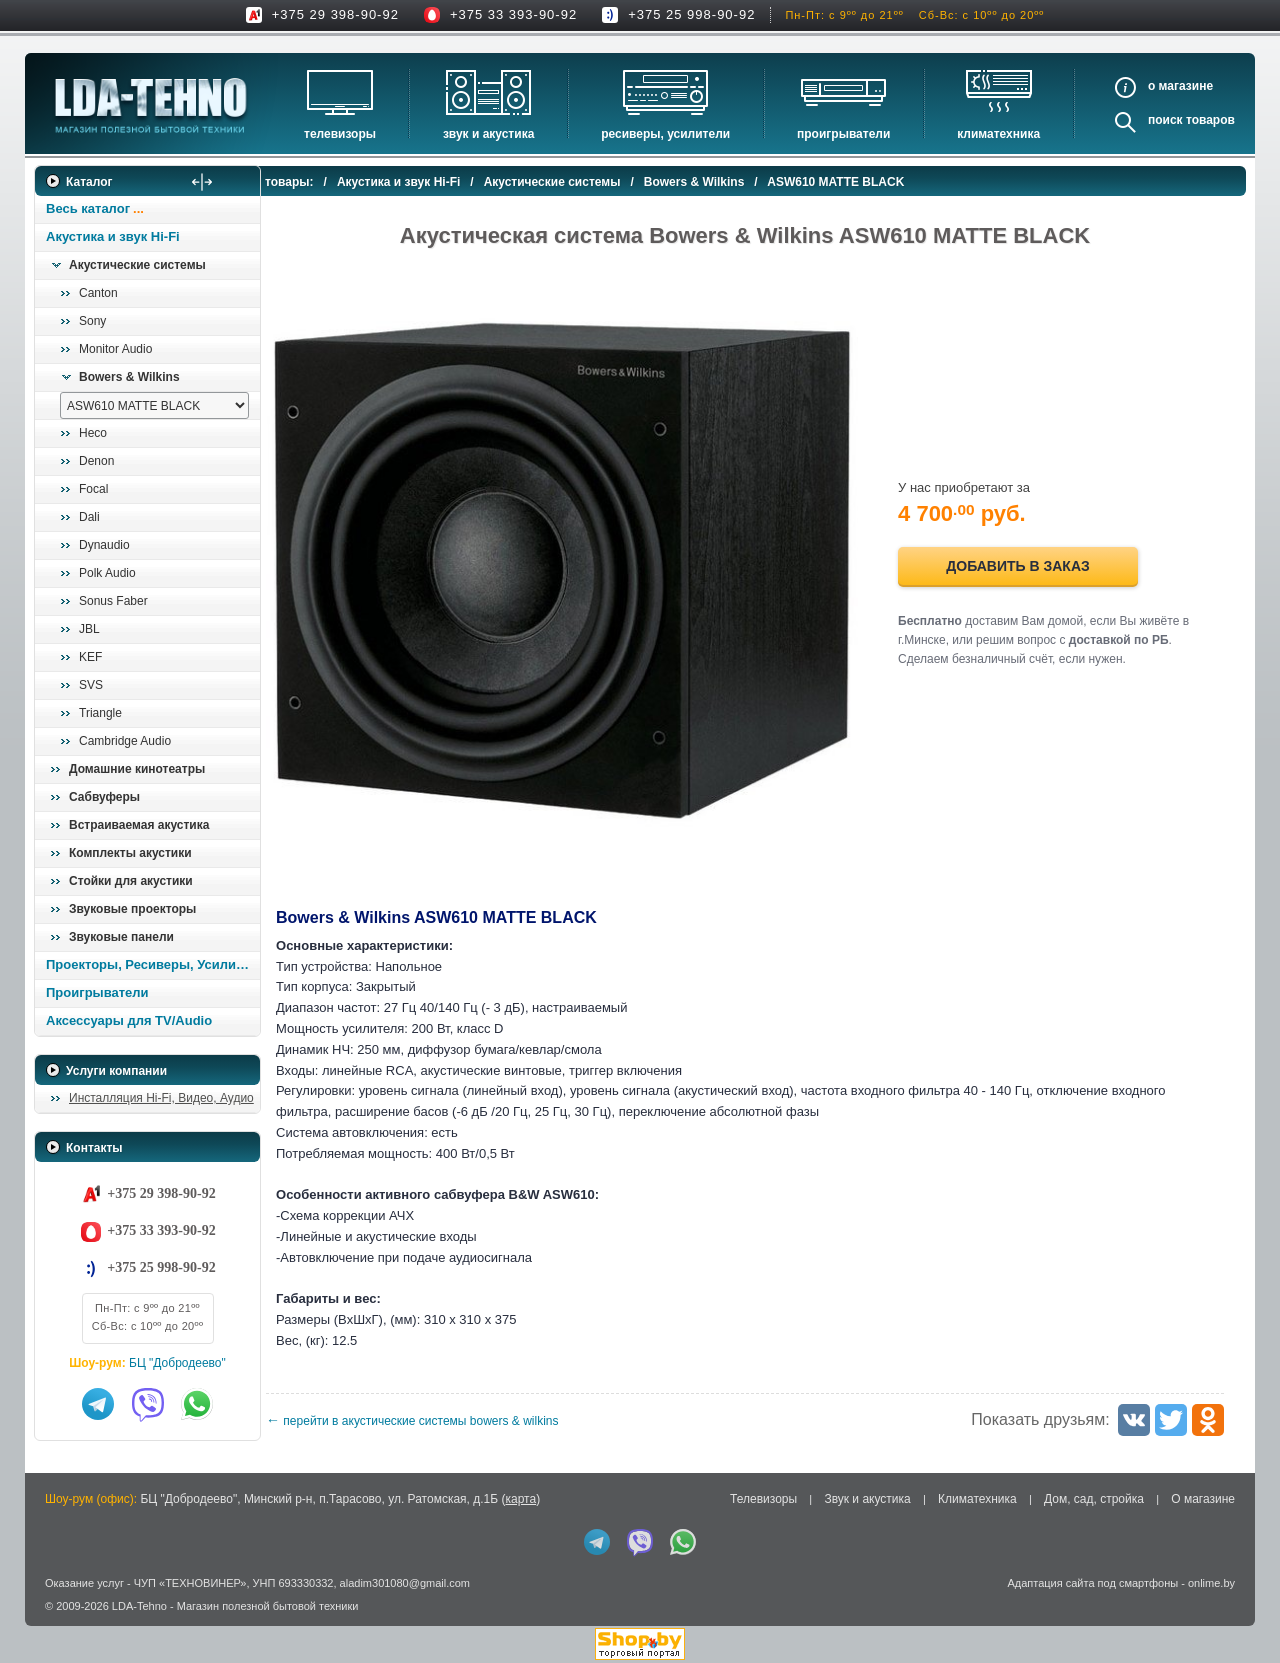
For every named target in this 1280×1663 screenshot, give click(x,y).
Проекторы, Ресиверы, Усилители (152, 964)
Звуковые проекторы (132, 909)
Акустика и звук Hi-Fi (113, 236)
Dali (89, 517)
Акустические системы (137, 265)
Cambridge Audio (125, 741)
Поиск (1165, 120)
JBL (89, 629)
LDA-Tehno (139, 1606)
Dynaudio (104, 545)
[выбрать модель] (154, 405)
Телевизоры (340, 134)
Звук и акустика (488, 134)
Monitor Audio (115, 349)
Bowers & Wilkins (129, 377)
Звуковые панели (121, 937)
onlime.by (1211, 1583)
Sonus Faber (113, 601)
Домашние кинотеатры (137, 769)
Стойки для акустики (131, 881)
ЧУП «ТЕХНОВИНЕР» (190, 1583)
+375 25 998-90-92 (691, 14)
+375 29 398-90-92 (335, 14)
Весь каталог (88, 208)
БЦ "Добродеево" (177, 1363)
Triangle (100, 713)
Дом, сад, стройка (1094, 1499)
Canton (98, 293)
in (52, 1621)
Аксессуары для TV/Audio (129, 1020)
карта (520, 1499)
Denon (96, 461)
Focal (93, 489)
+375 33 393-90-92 (513, 14)
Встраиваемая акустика (139, 825)
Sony (92, 321)
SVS (91, 685)
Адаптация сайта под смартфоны (1092, 1583)
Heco (93, 433)
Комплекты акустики (130, 853)
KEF (90, 657)
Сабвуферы (104, 797)
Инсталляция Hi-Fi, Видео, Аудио (161, 1098)
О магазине (1203, 1499)
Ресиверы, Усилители (665, 134)
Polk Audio (107, 573)
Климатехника (998, 134)
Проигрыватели (843, 134)
